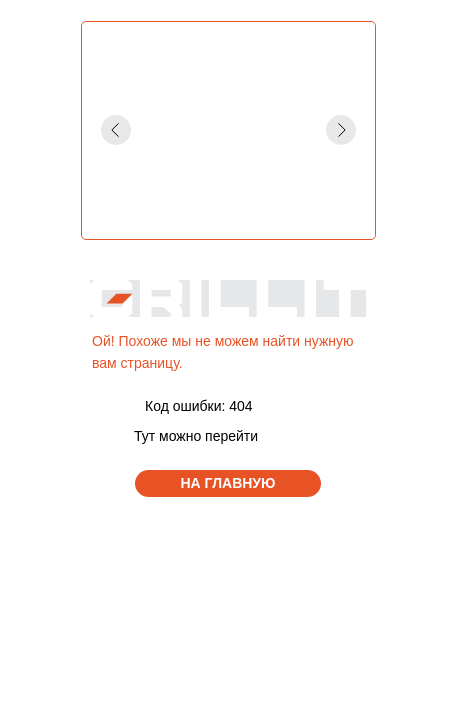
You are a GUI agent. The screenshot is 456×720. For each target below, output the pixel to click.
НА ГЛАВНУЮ (228, 483)
